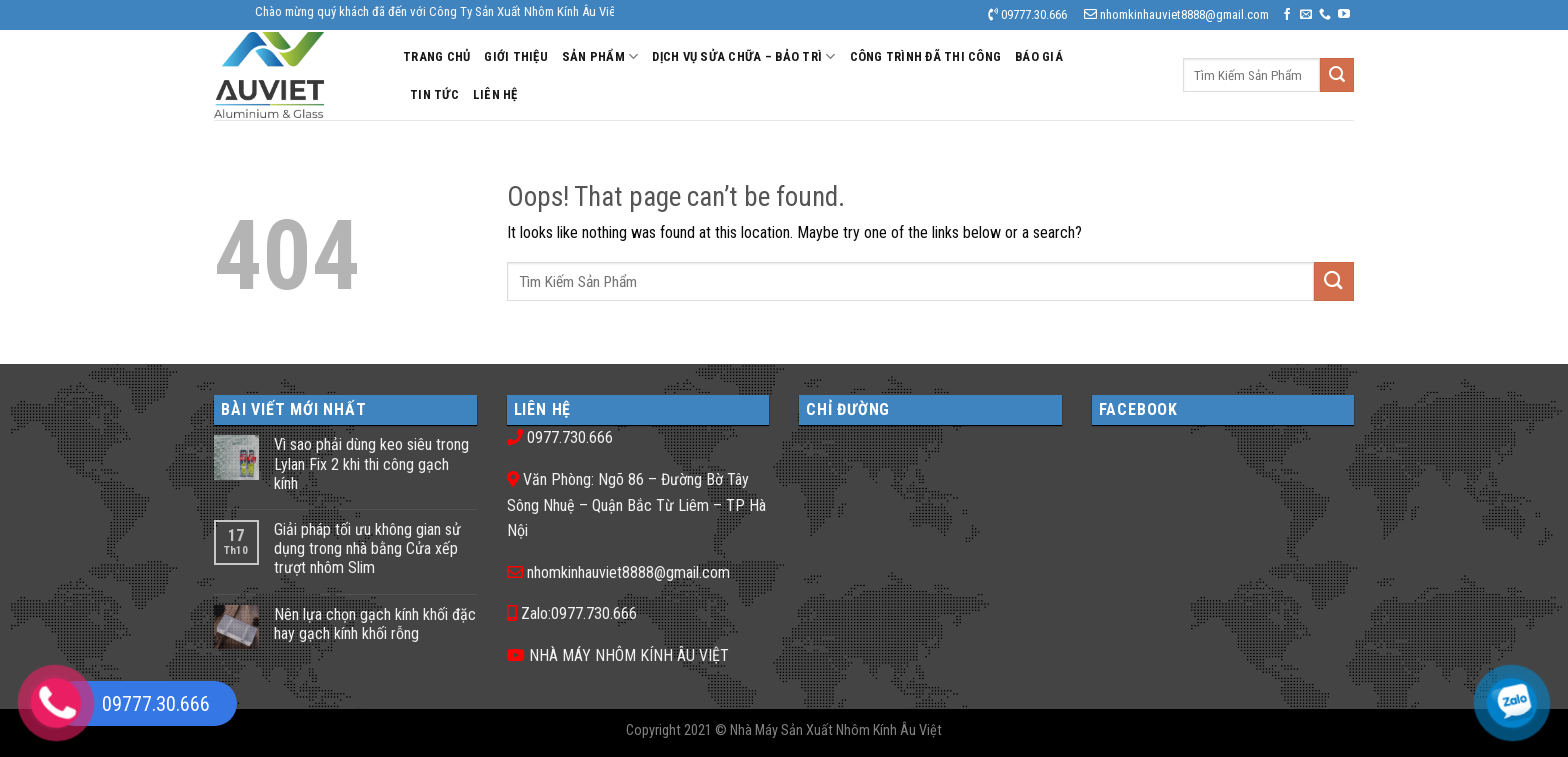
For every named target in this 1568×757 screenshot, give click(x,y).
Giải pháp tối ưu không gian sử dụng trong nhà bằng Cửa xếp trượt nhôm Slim (367, 548)
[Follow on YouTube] (1344, 15)
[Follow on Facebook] (1287, 15)
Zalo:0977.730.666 (579, 613)
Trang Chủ (436, 56)
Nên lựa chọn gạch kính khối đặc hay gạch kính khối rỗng (375, 624)
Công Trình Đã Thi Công (926, 56)
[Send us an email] (1306, 15)
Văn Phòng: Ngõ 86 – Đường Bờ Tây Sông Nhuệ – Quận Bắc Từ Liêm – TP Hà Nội (636, 505)
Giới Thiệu (516, 56)
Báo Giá (1039, 56)
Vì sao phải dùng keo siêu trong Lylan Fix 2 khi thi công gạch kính (371, 463)
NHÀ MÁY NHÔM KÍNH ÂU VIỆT (629, 655)
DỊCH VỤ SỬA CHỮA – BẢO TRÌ (743, 56)
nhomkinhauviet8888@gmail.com (628, 572)
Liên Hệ (495, 94)
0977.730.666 (570, 437)
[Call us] (1325, 15)
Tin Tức (434, 94)
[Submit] (1337, 75)
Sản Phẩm (600, 56)
